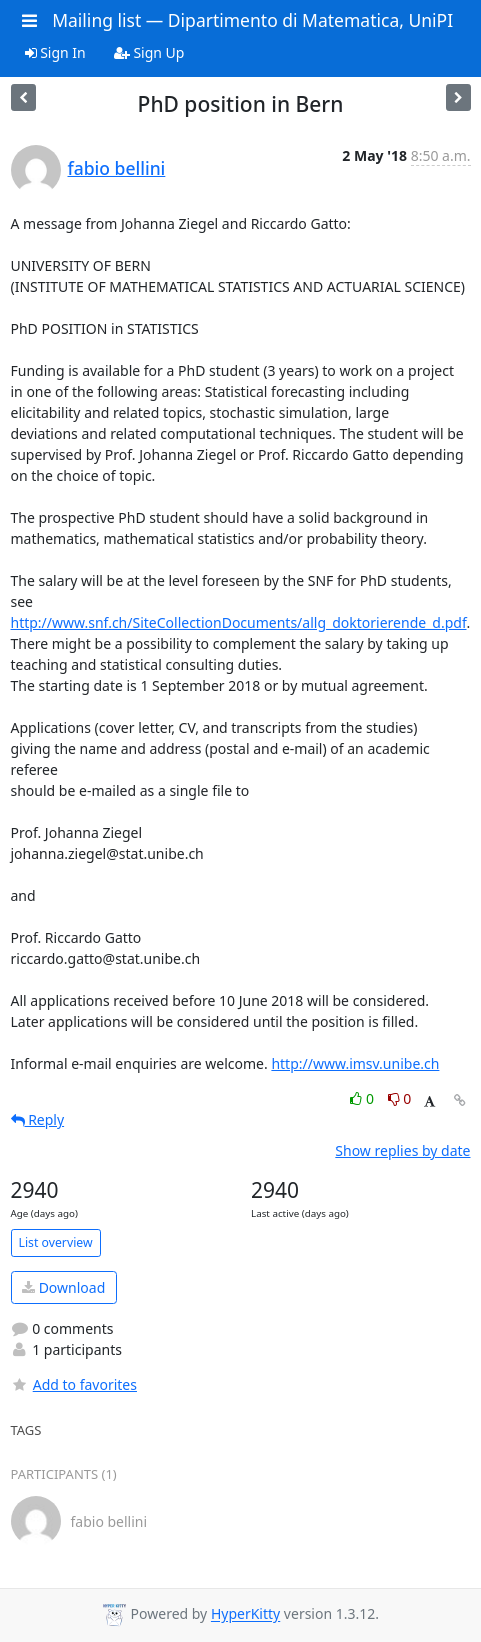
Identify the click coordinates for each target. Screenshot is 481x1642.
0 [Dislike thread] (400, 1098)
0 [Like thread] (363, 1098)
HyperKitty (245, 1614)
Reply (38, 1119)
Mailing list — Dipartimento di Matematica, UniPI (252, 20)
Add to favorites (74, 1384)
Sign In (55, 52)
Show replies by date (402, 1150)
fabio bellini (117, 168)
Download (63, 1287)
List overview (56, 1242)
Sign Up (149, 52)
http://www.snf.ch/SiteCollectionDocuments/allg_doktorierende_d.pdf (239, 622)
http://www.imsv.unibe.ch (355, 1063)
